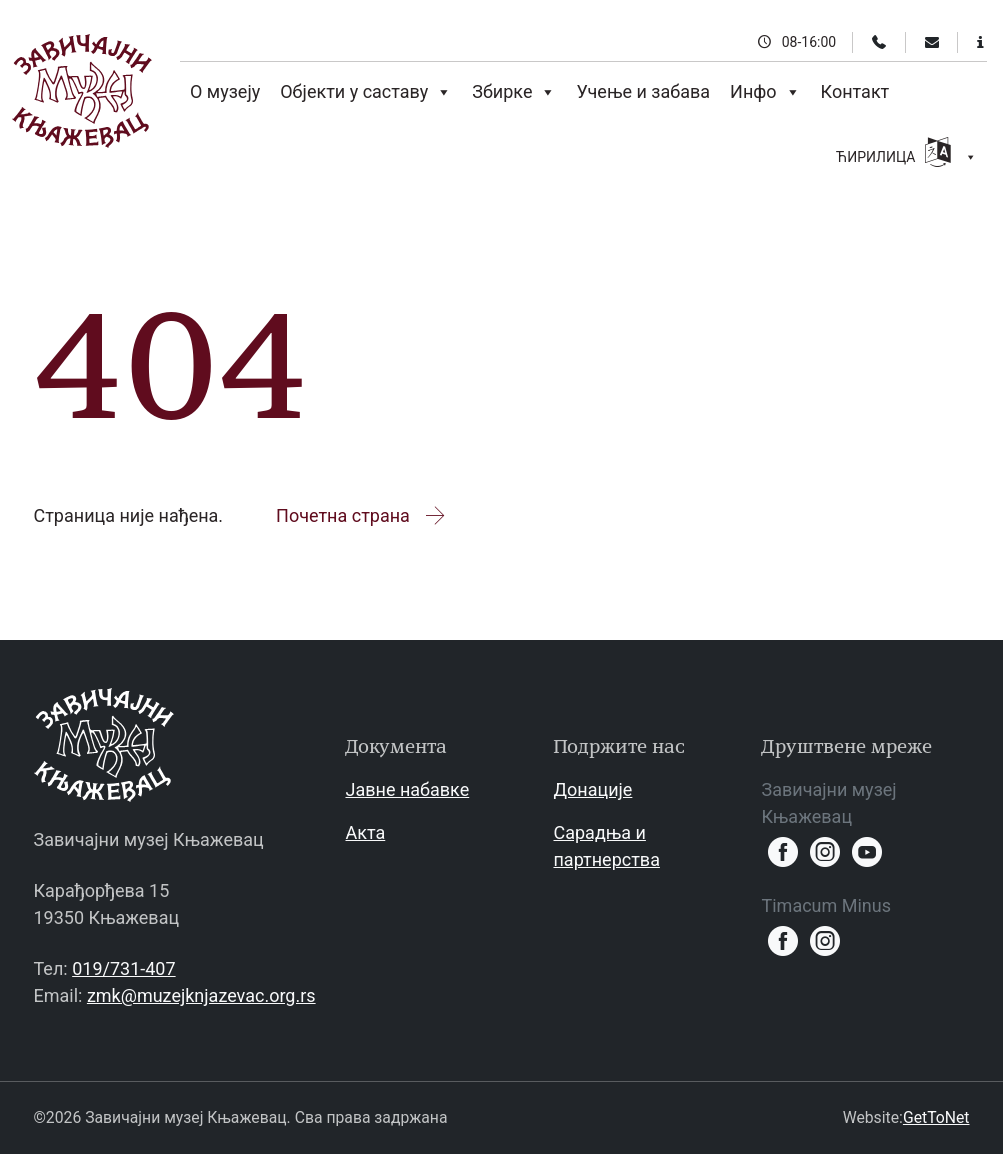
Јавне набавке (407, 789)
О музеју (225, 91)
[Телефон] (879, 42)
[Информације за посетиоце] (980, 42)
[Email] (932, 42)
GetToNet (936, 1117)
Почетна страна (361, 515)
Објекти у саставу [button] (366, 92)
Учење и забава (643, 91)
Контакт (855, 91)
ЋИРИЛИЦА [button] (906, 154)
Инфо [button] (765, 92)
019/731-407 (123, 968)
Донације (592, 789)
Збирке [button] (514, 92)
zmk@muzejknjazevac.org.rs (201, 995)
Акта (365, 832)
